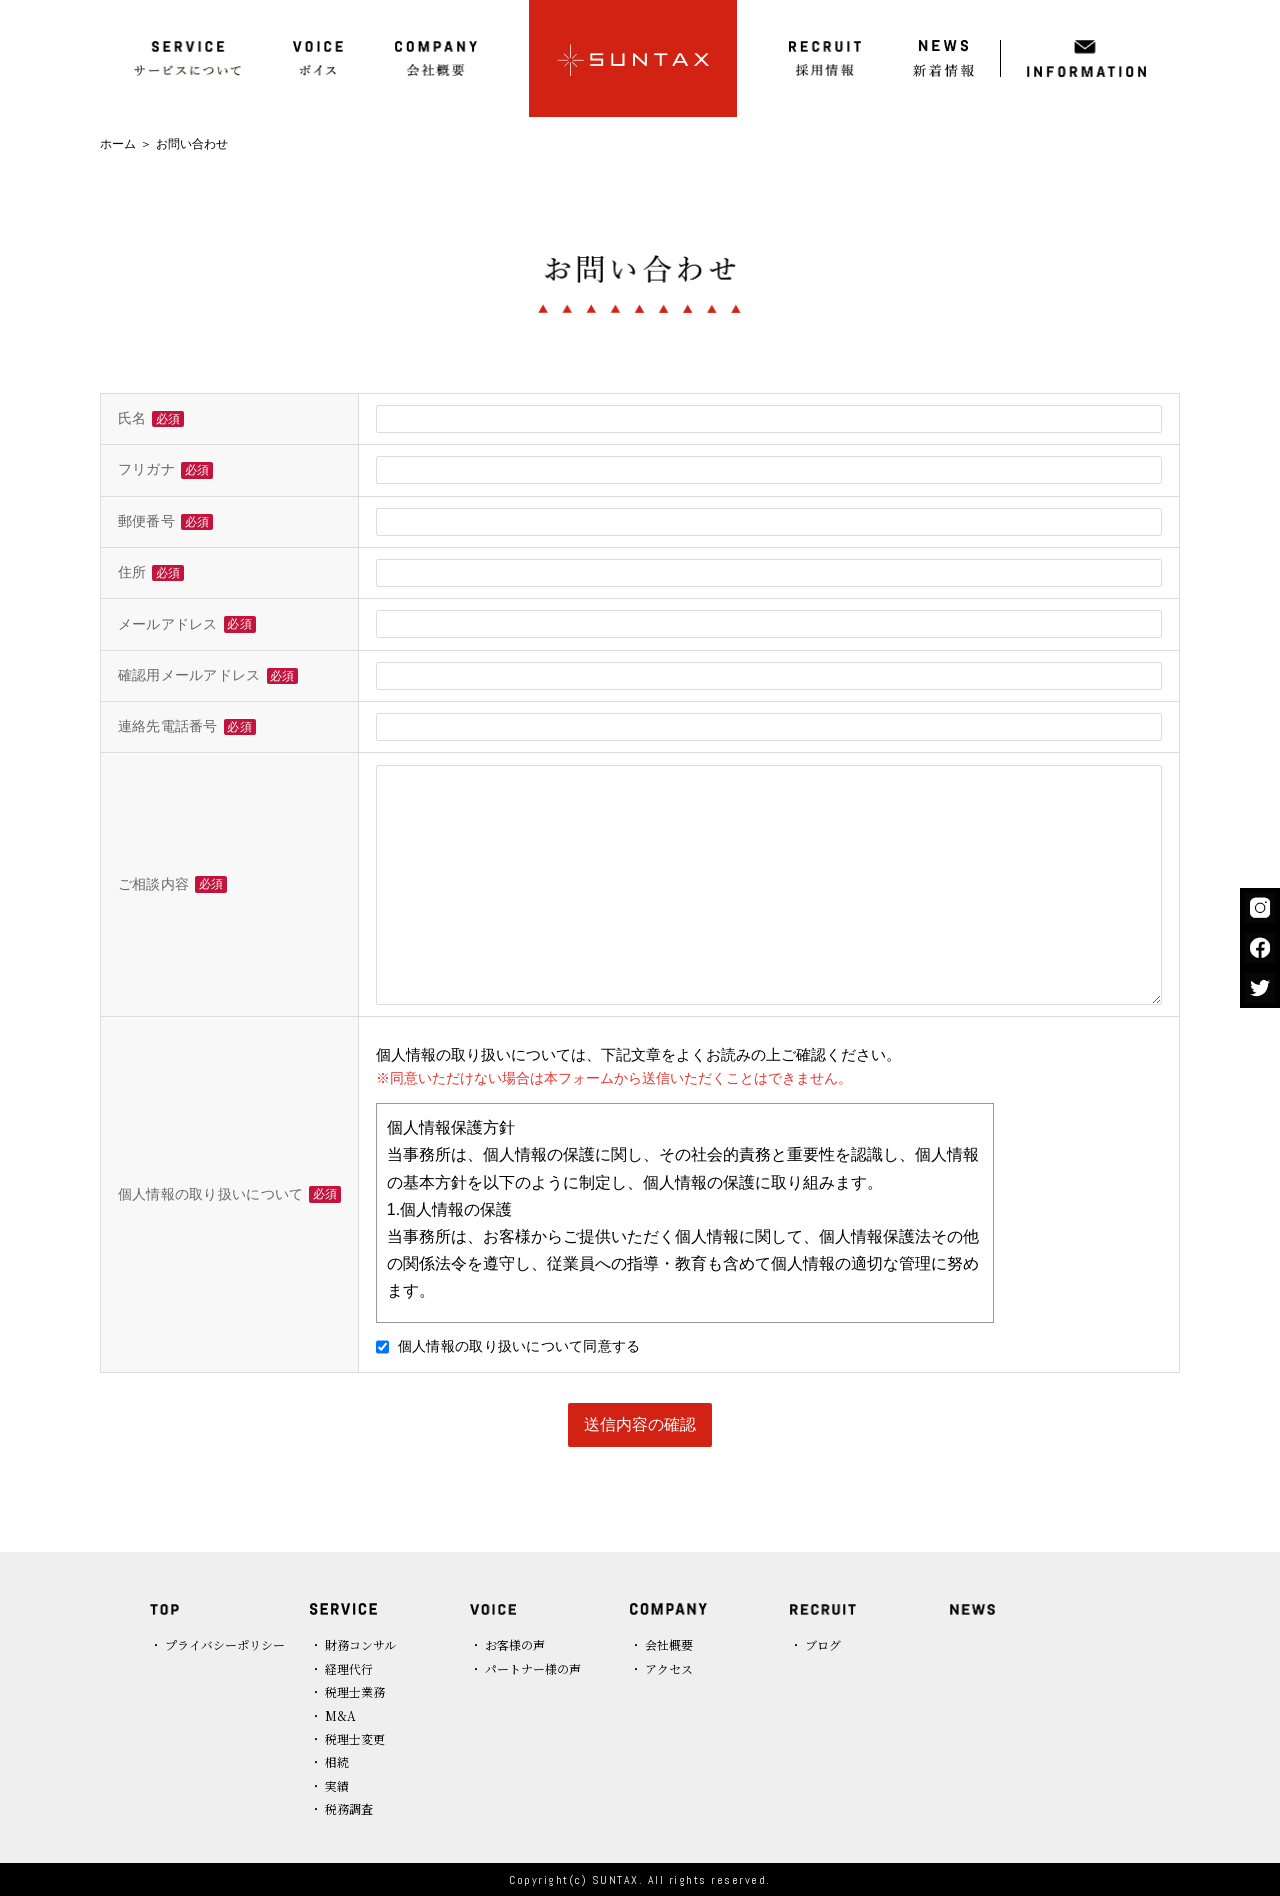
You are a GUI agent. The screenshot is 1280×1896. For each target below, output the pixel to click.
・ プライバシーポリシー (217, 1644)
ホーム (118, 144)
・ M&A (333, 1715)
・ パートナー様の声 (525, 1668)
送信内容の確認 (640, 1424)
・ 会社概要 (661, 1644)
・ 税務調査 (341, 1808)
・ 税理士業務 (347, 1691)
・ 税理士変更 (347, 1738)
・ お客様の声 (507, 1644)
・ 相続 (329, 1761)
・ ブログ (815, 1644)
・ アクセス (661, 1668)
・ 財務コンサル (353, 1644)
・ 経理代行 (341, 1668)
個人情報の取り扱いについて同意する (508, 1346)
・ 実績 (329, 1785)
